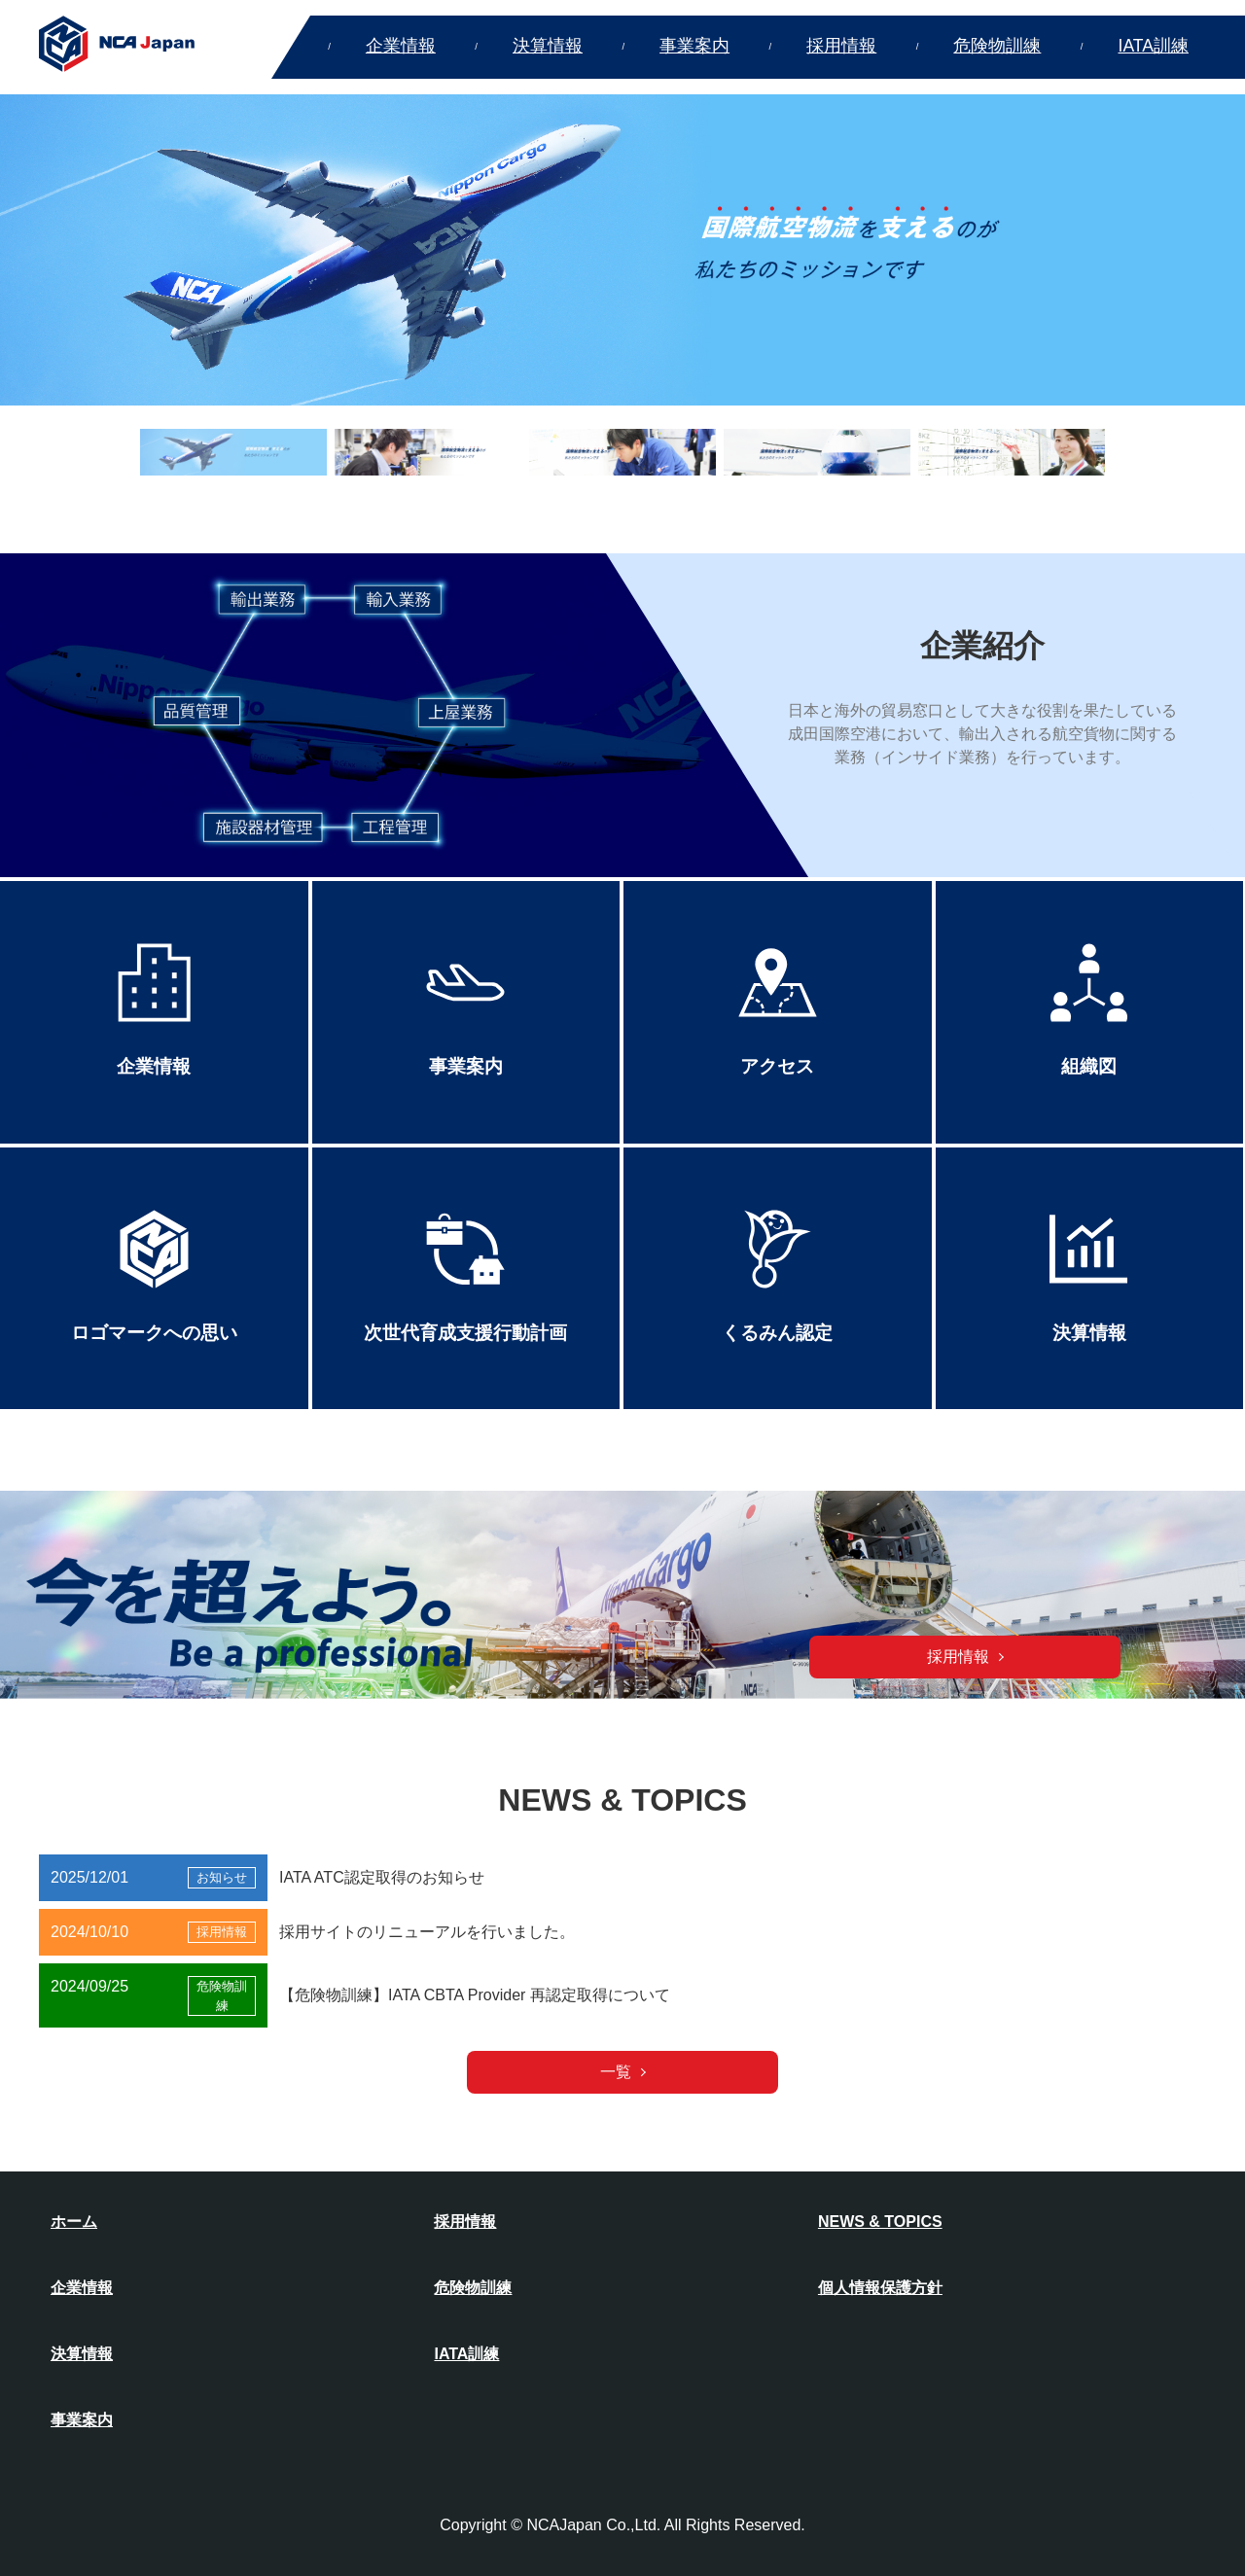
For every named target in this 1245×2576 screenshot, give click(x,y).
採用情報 (841, 45)
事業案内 (694, 45)
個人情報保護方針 (880, 2287)
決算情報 (548, 45)
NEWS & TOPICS (880, 2221)
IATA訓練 (1154, 45)
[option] (622, 250)
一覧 (615, 2072)
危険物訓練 (997, 45)
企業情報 (401, 45)
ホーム (74, 2221)
